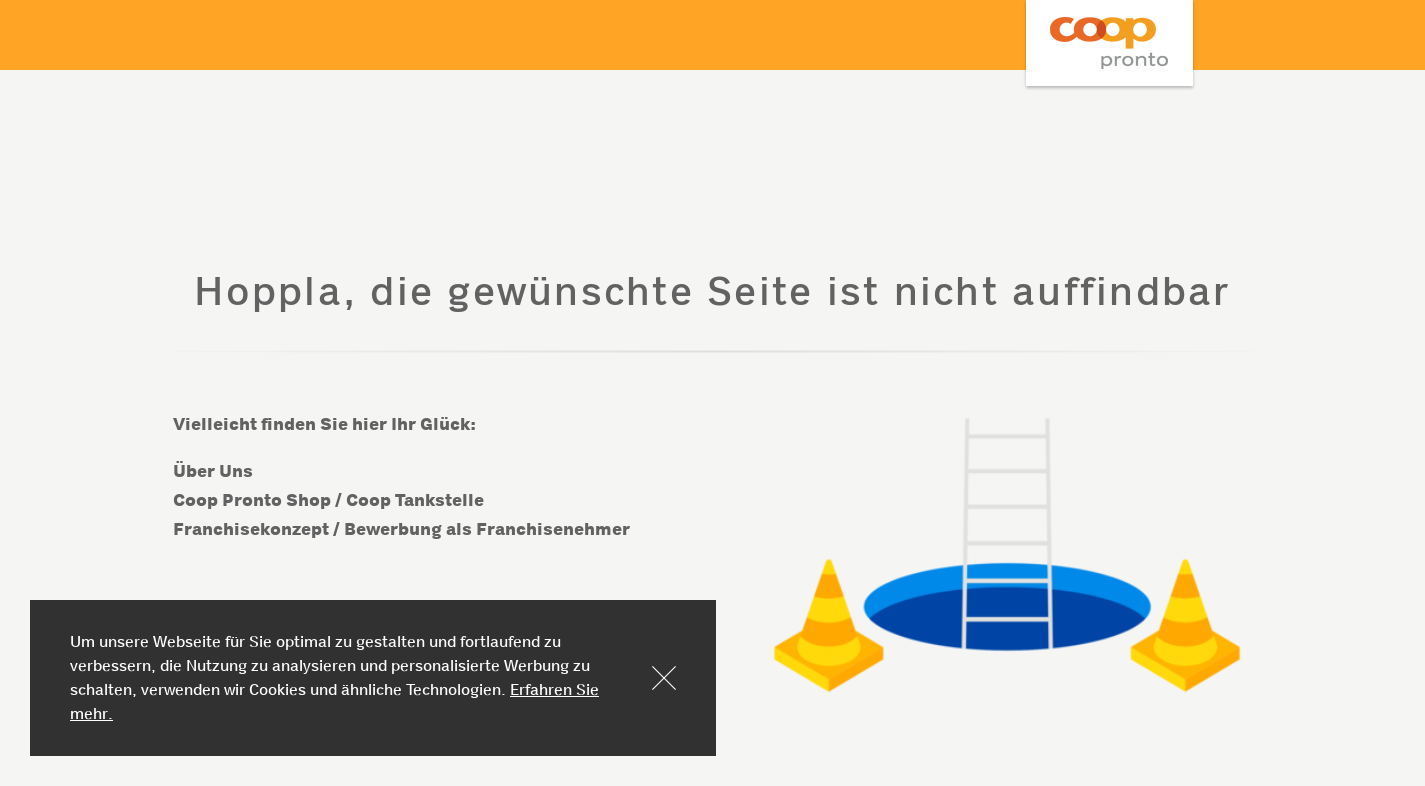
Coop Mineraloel (1109, 43)
